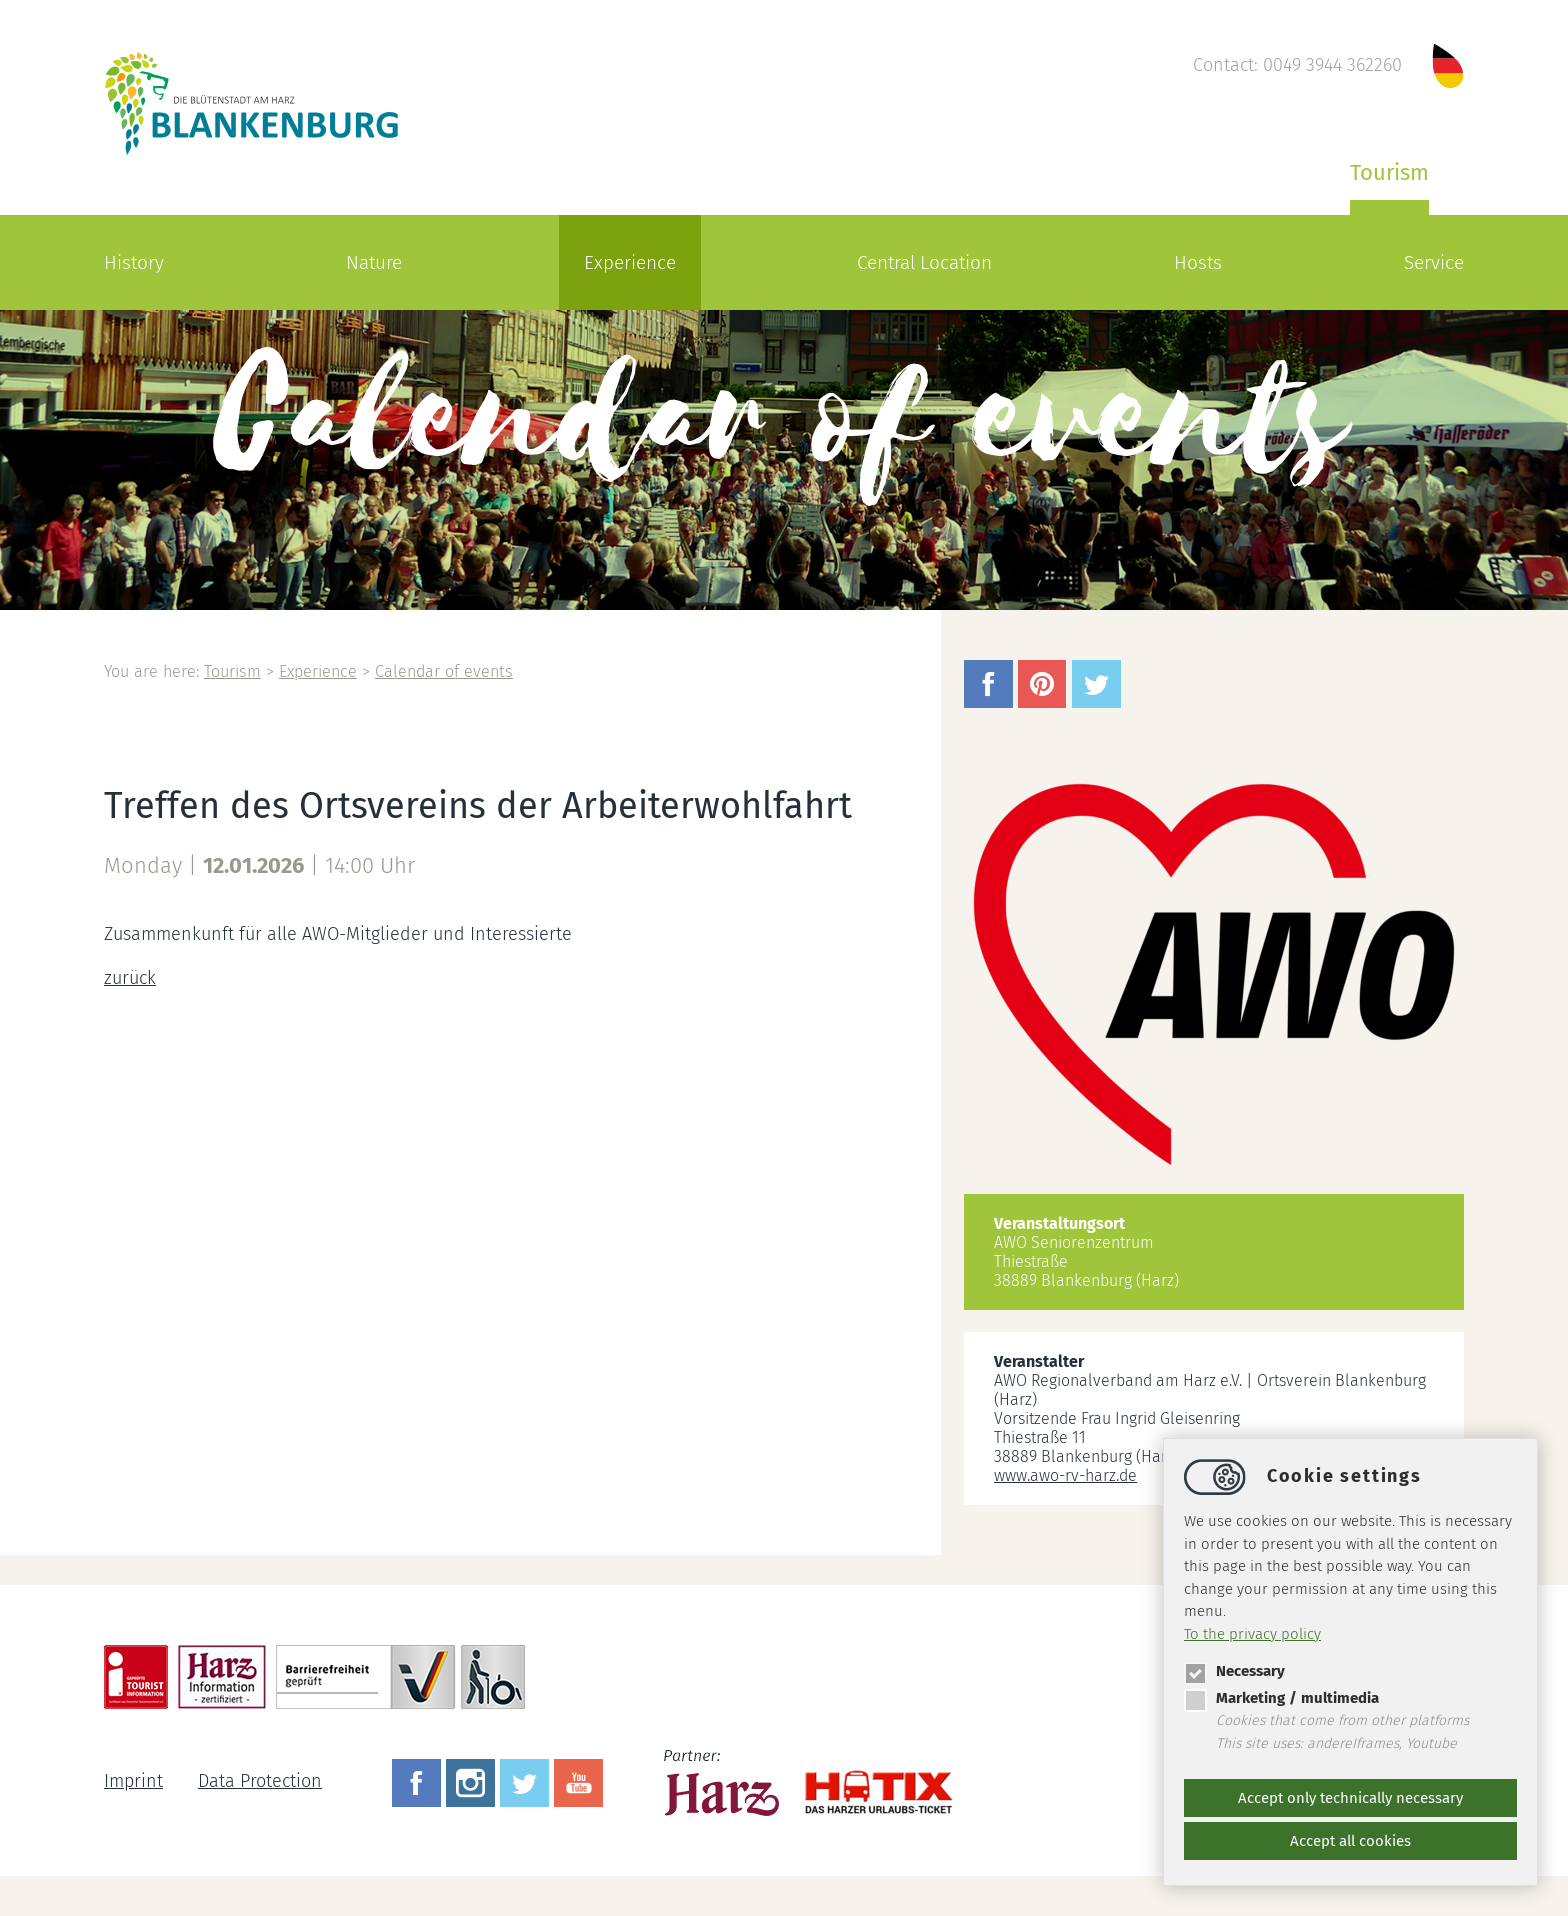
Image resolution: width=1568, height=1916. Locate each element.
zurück (130, 978)
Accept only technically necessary (1350, 1798)
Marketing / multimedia (1281, 1698)
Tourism (1389, 172)
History (134, 262)
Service (1434, 262)
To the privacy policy (1252, 1634)
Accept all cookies (1350, 1841)
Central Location (924, 262)
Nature (374, 262)
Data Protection (260, 1781)
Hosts (1198, 262)
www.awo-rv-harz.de (1065, 1475)
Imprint (133, 1781)
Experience (630, 262)
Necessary (1234, 1671)
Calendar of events (444, 671)
